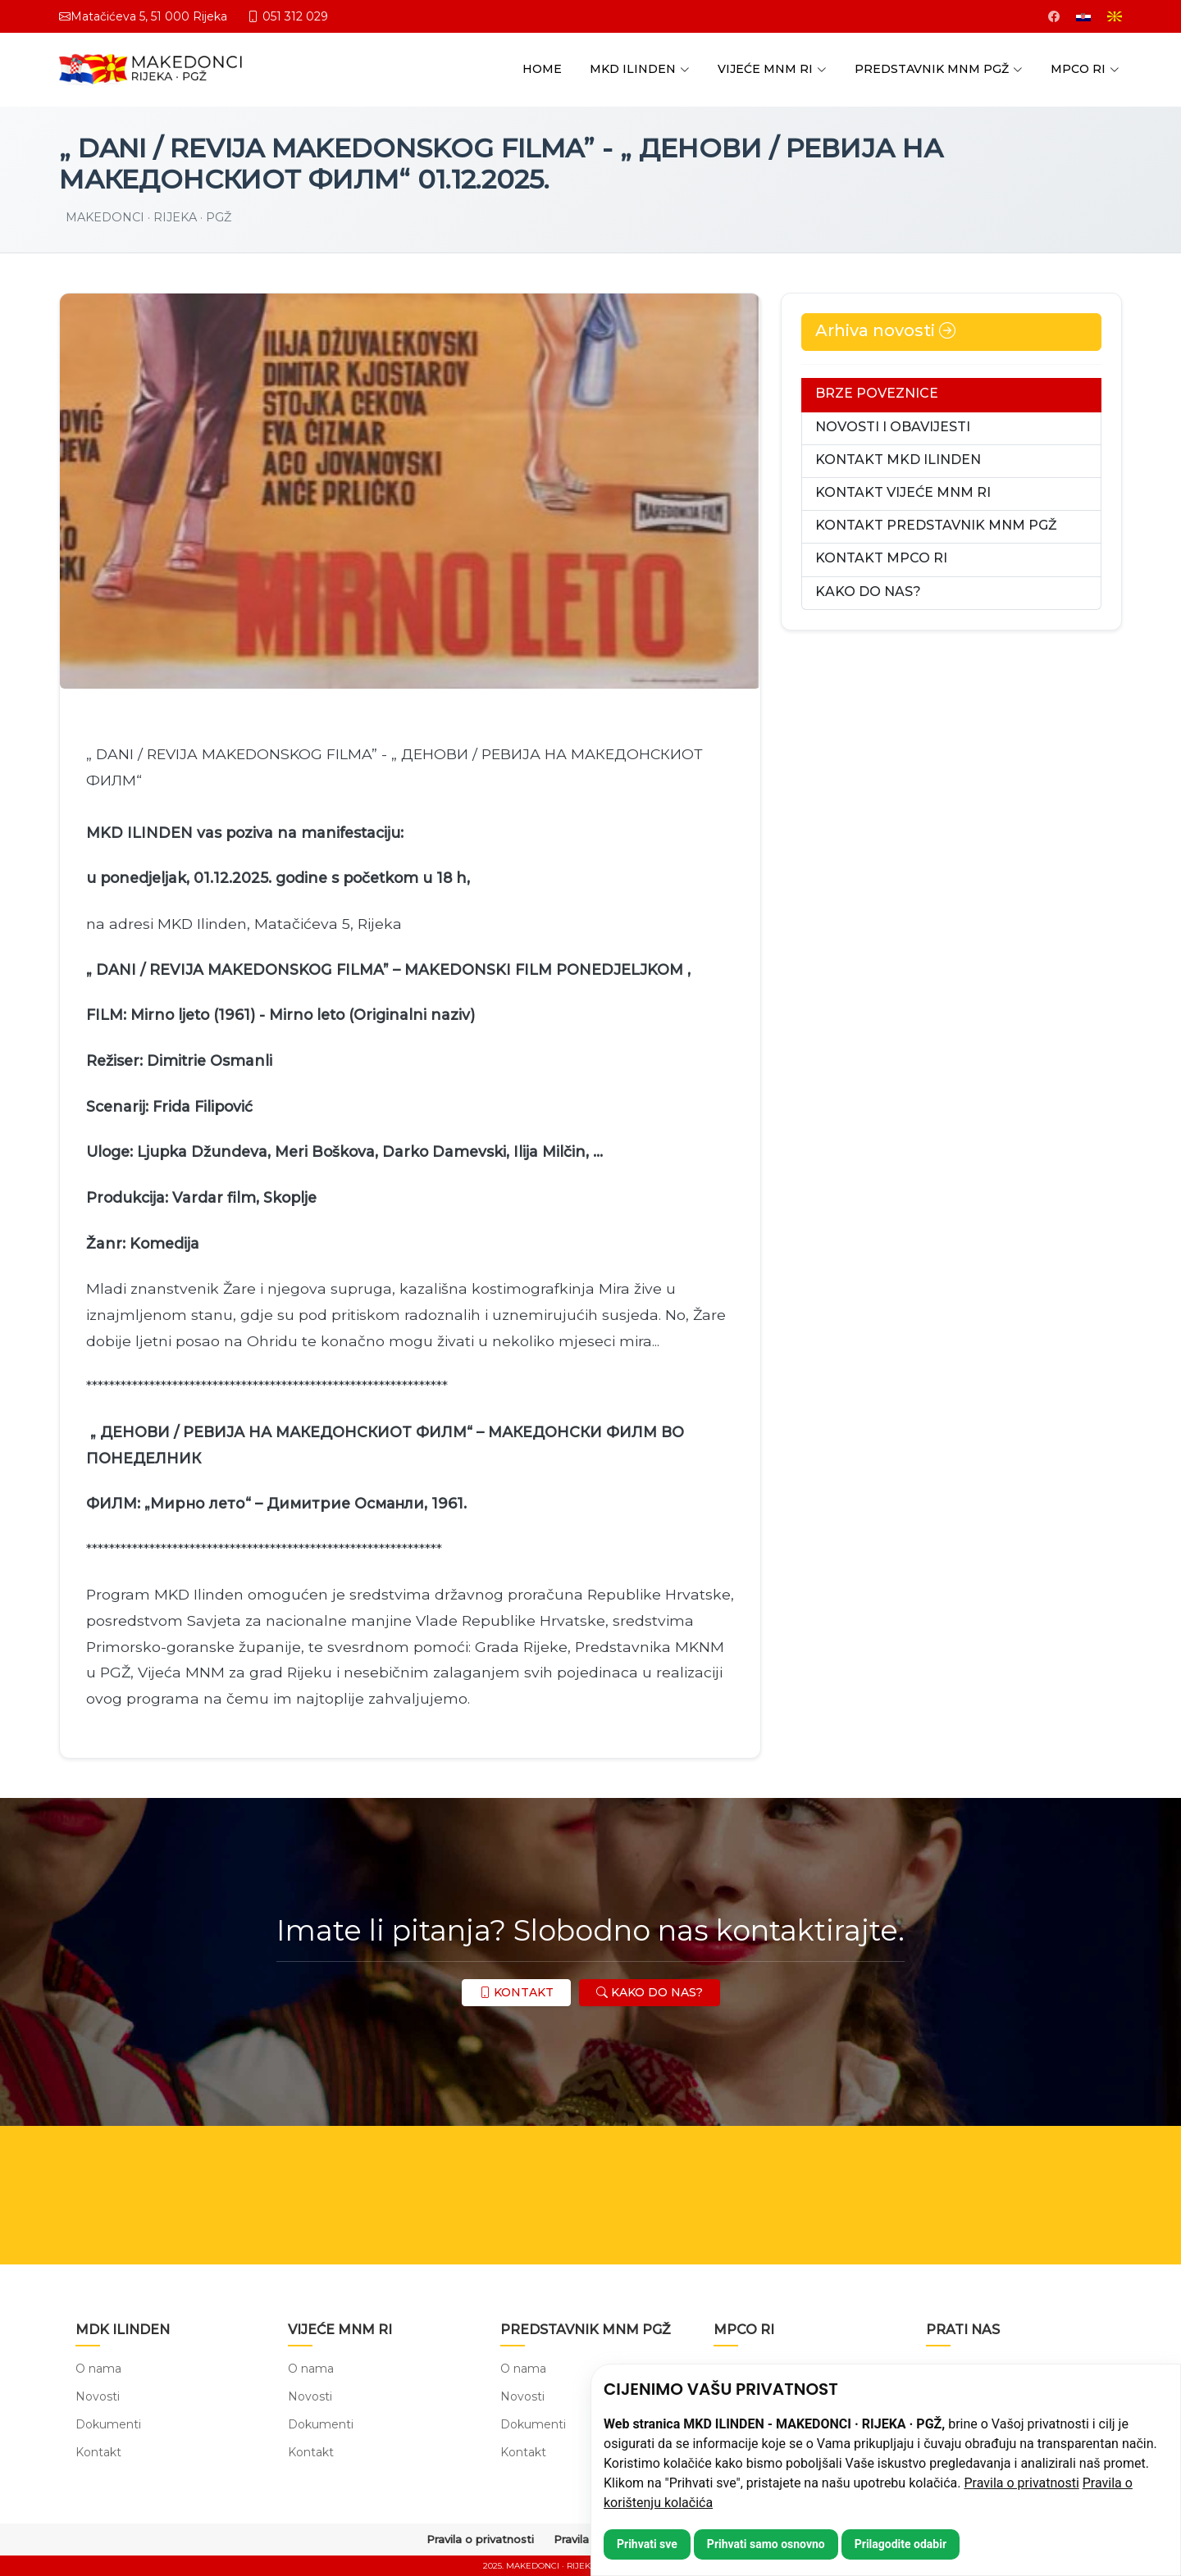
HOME (542, 68)
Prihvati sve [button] (647, 2544)
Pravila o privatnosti (1021, 2483)
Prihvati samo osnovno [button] (766, 2544)
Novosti (97, 2396)
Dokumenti (108, 2424)
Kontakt (98, 2452)
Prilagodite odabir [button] (900, 2544)
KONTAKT (516, 1992)
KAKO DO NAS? (649, 1992)
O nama (98, 2368)
